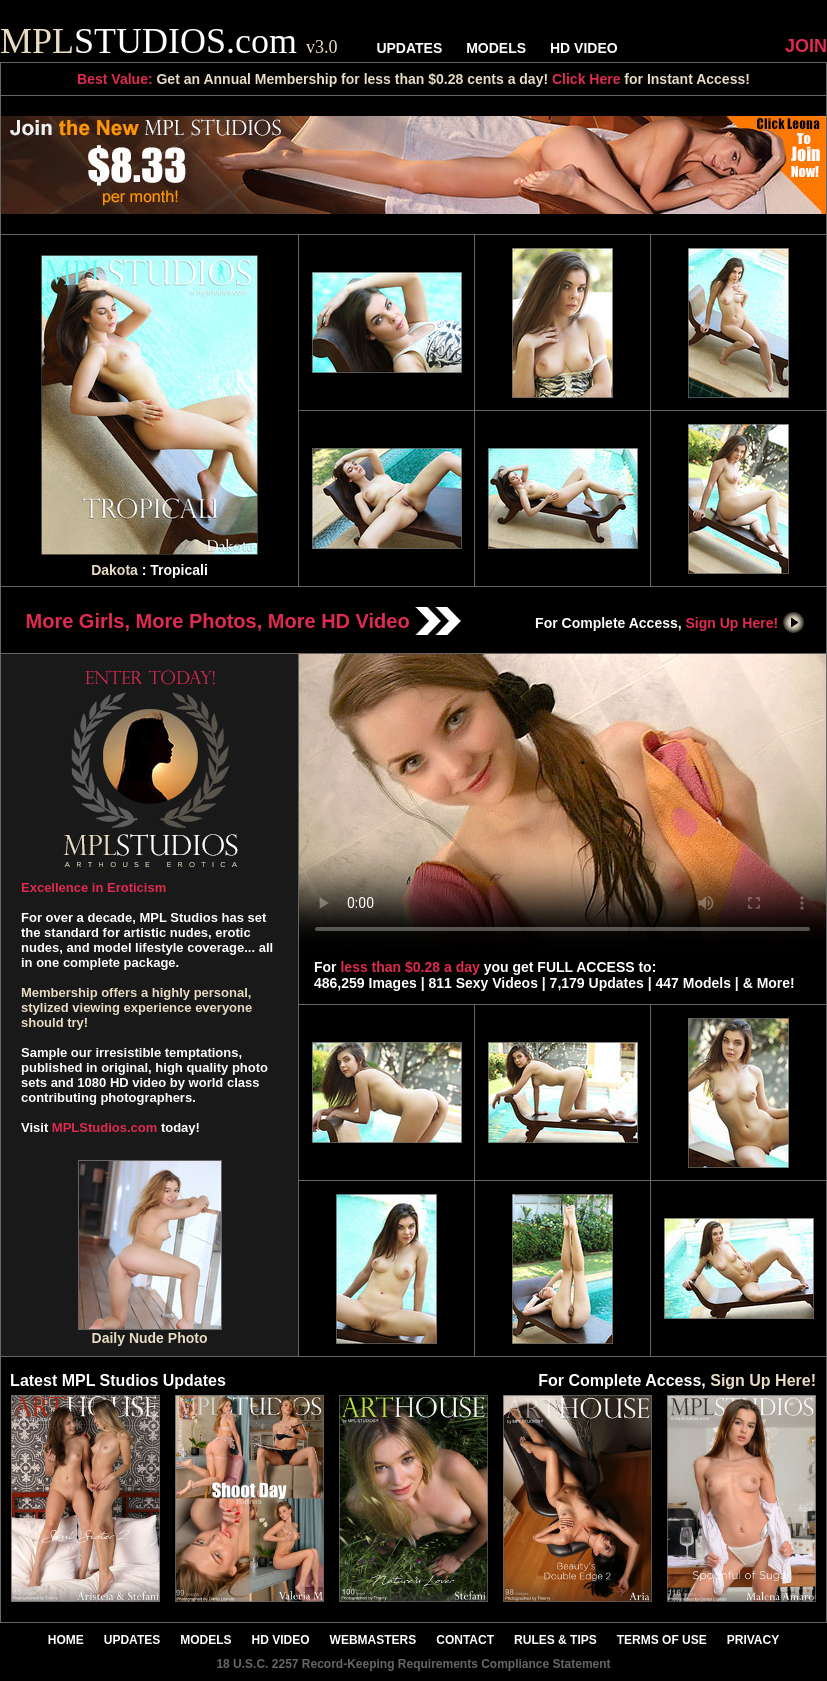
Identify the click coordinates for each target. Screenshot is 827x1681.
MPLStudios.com (104, 1127)
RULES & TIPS (555, 1640)
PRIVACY (753, 1640)
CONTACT (465, 1640)
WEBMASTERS (373, 1640)
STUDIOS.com (169, 41)
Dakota (114, 570)
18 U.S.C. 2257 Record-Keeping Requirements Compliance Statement (413, 1664)
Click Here (586, 79)
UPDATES (409, 48)
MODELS (496, 48)
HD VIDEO (584, 48)
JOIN (806, 46)
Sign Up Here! (746, 623)
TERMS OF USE (662, 1640)
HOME (66, 1640)
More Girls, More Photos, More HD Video (244, 621)
